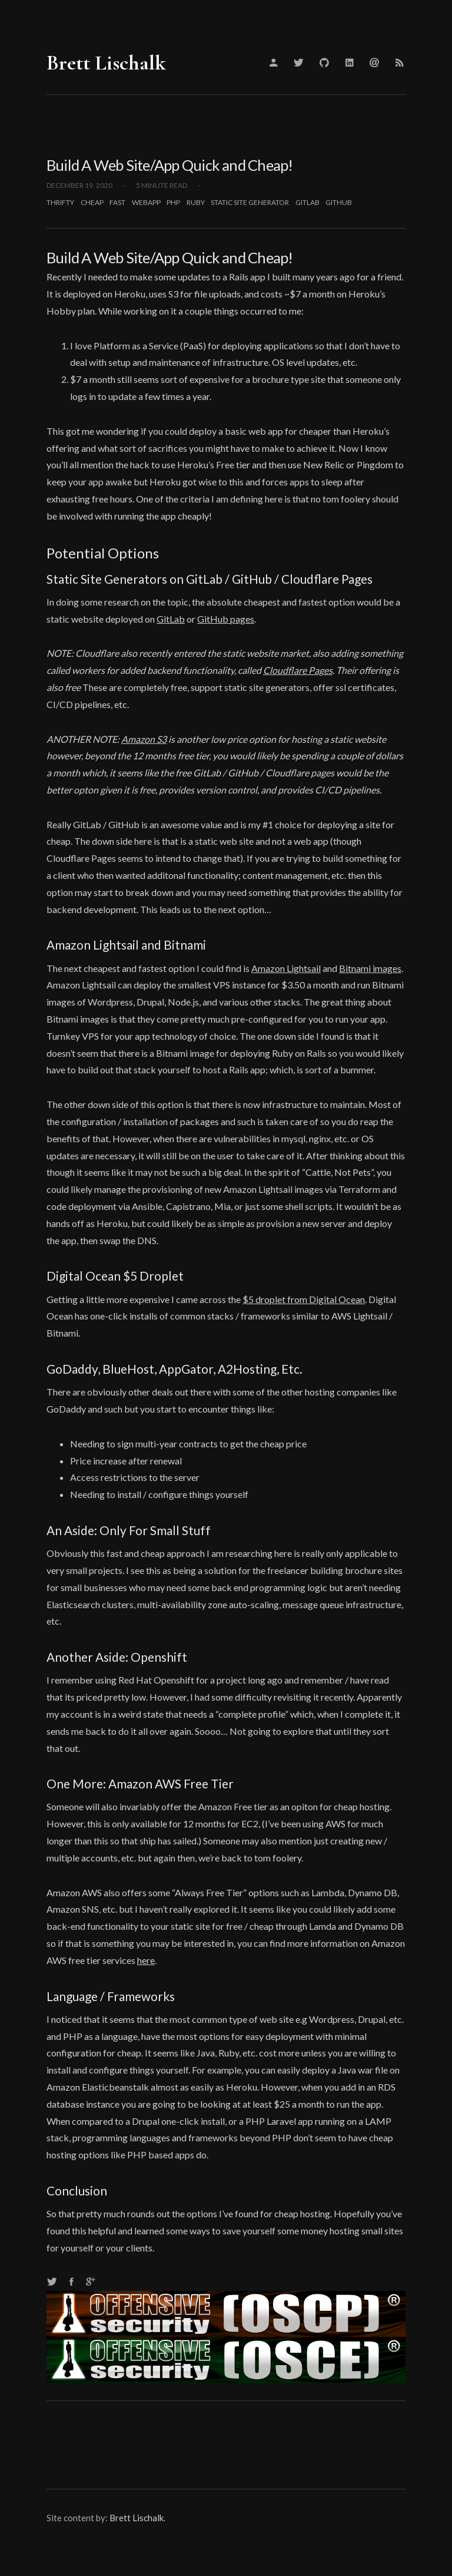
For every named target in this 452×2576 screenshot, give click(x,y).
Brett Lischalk (106, 62)
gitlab (307, 202)
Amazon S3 (144, 739)
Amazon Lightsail (286, 968)
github (338, 202)
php (173, 202)
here (146, 1960)
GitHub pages (225, 618)
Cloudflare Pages (298, 670)
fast (117, 202)
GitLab (171, 618)
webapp (146, 202)
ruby (196, 202)
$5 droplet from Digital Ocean (303, 1299)
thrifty (60, 202)
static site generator (250, 202)
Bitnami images (370, 968)
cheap (92, 202)
